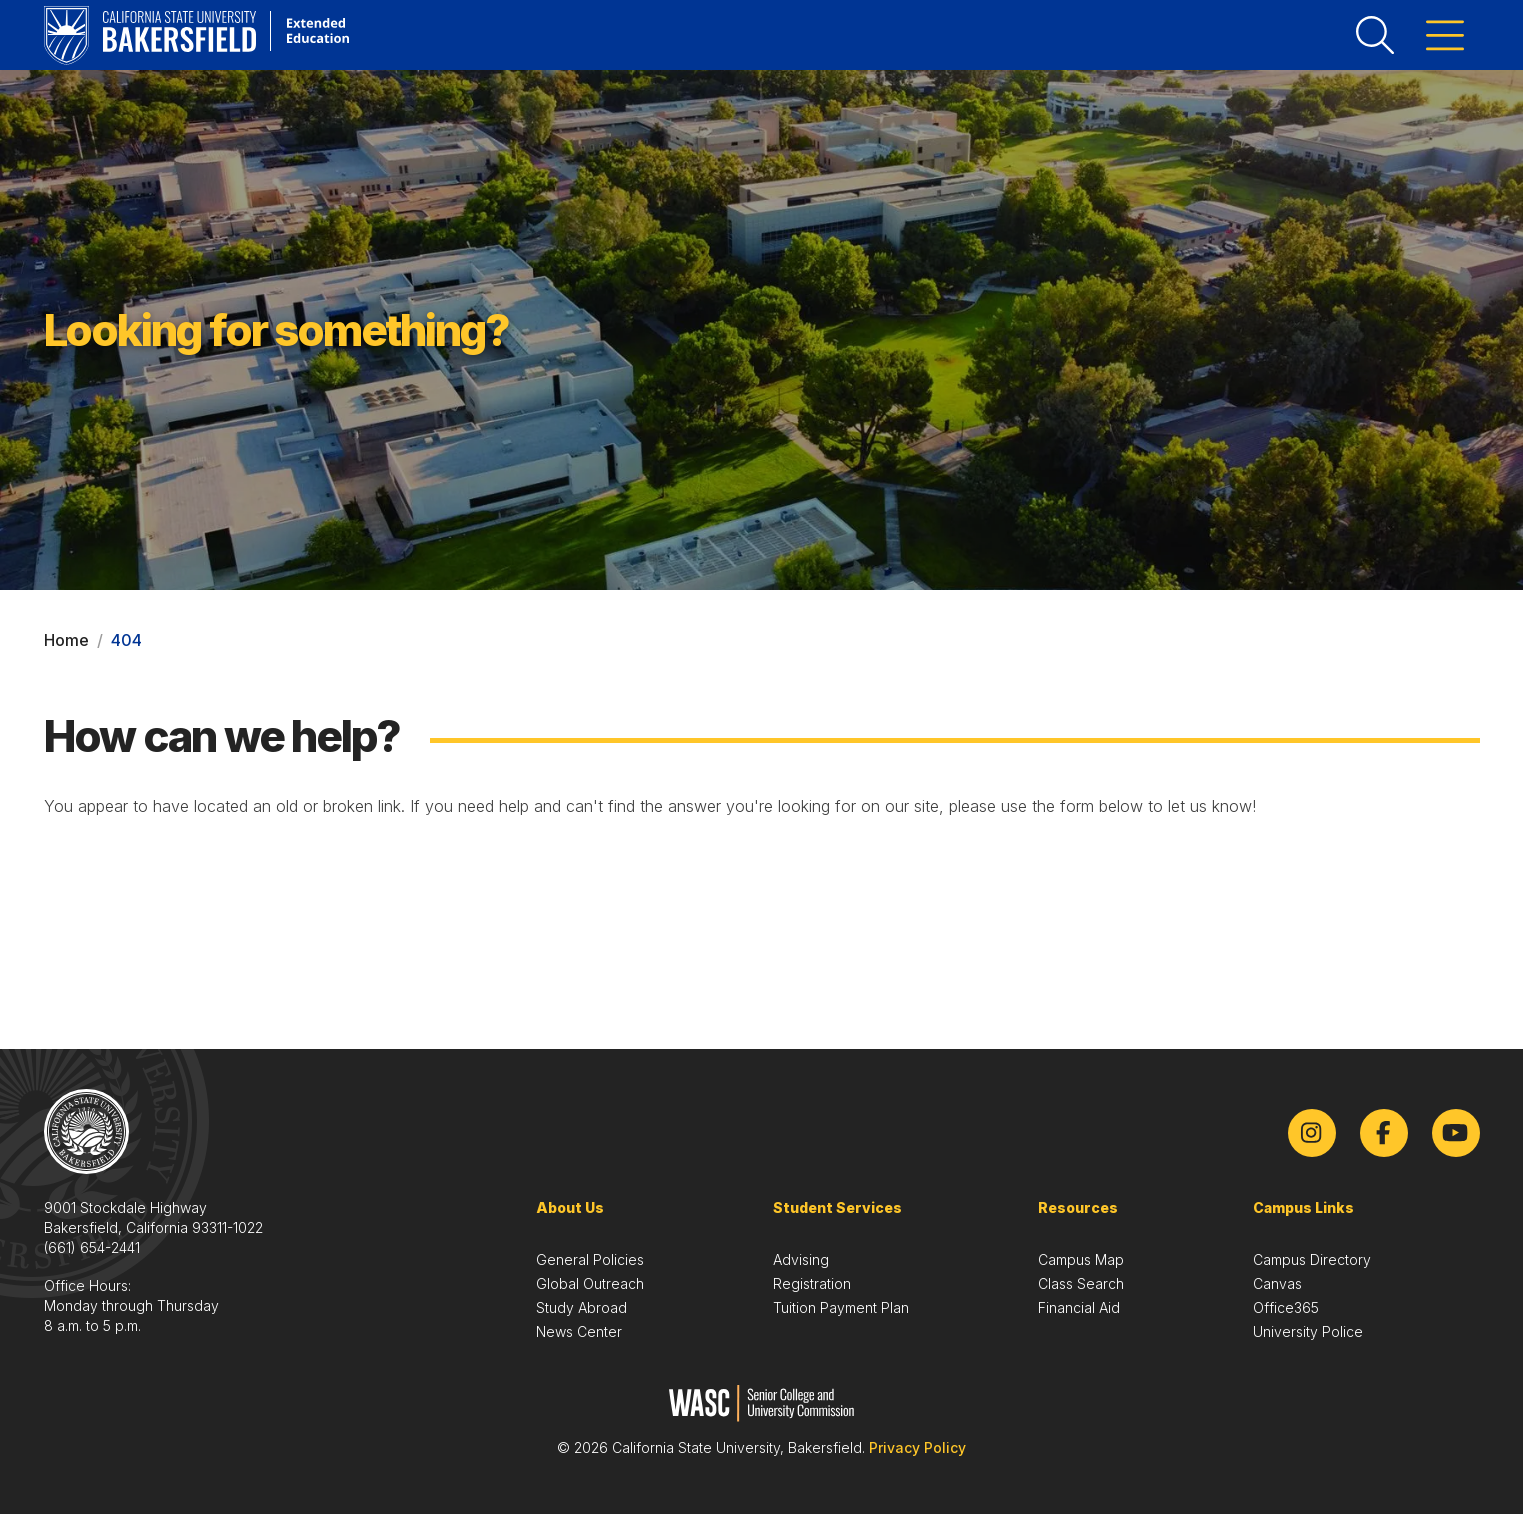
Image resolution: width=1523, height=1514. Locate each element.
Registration (812, 1283)
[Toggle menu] (1445, 35)
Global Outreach (590, 1283)
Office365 (1286, 1307)
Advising (801, 1259)
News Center (579, 1331)
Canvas (1277, 1283)
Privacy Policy (917, 1447)
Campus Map (1081, 1259)
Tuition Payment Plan (841, 1307)
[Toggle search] (1375, 35)
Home (66, 640)
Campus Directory (1312, 1259)
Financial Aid (1079, 1307)
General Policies (590, 1259)
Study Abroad (581, 1307)
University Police (1308, 1331)
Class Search (1081, 1283)
